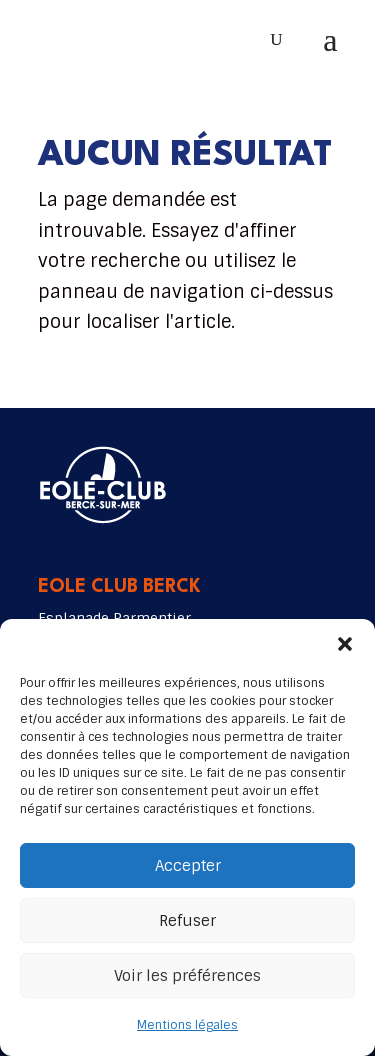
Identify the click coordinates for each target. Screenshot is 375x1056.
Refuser (187, 921)
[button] (345, 644)
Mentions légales (187, 1025)
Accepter (188, 866)
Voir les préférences (187, 976)
